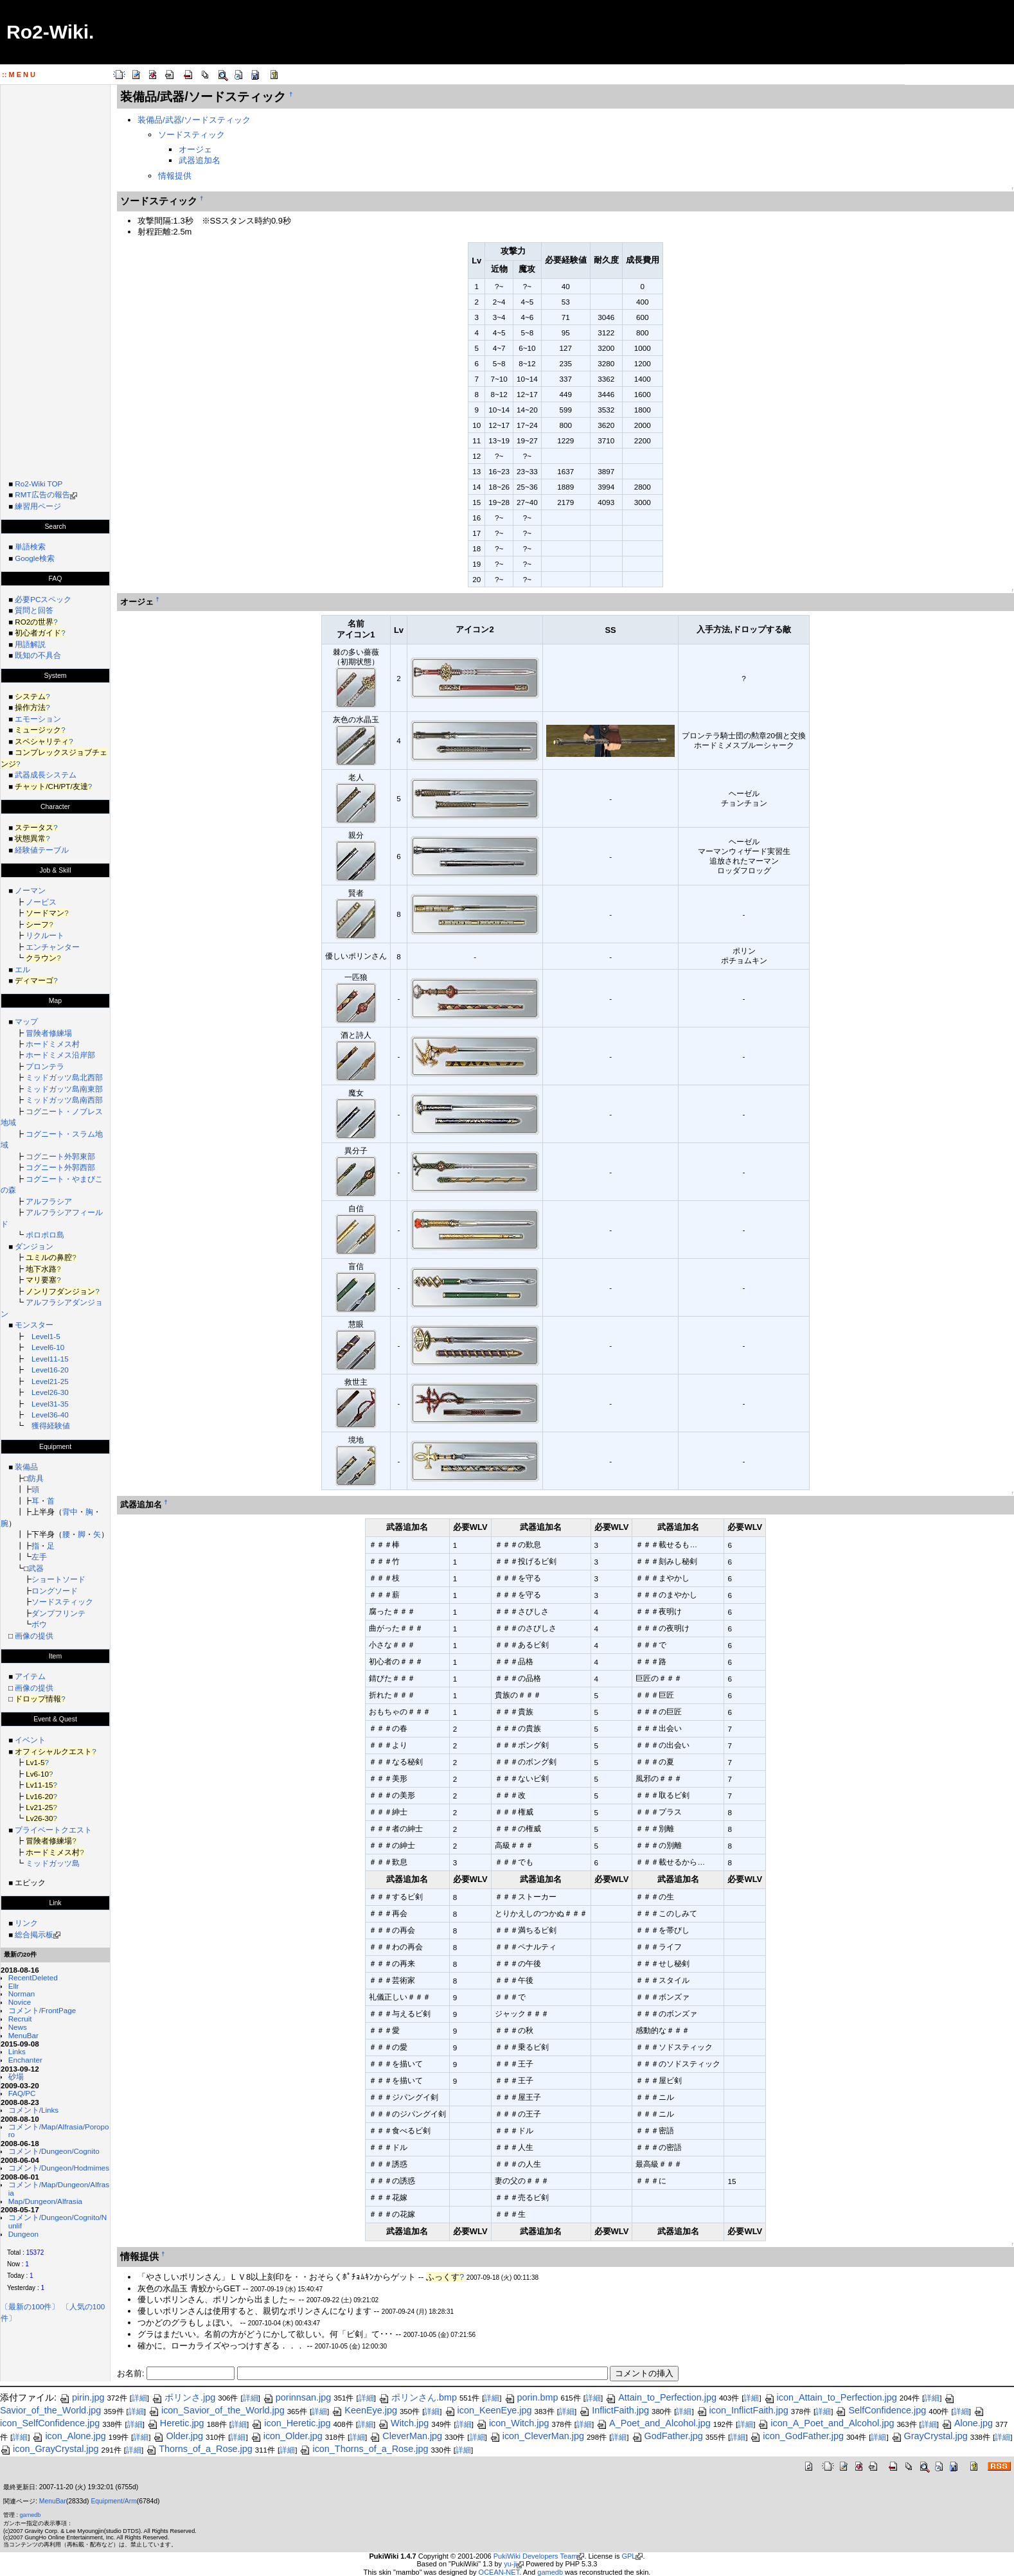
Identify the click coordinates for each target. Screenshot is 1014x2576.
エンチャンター (53, 947)
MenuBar (23, 2035)
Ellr (13, 1986)
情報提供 (174, 176)
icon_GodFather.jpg (797, 2436)
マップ (26, 1021)
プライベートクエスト (53, 1829)
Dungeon (23, 2234)
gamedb (30, 2515)
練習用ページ (38, 506)
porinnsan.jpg (297, 2397)
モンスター (34, 1324)
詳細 (139, 2398)
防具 (36, 1478)
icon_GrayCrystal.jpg (49, 2449)
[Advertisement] (55, 277)
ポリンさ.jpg (183, 2397)
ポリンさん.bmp (417, 2397)
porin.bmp (531, 2397)
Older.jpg (178, 2436)
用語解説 (30, 644)
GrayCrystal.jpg (929, 2436)
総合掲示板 (34, 1934)
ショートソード (58, 1579)
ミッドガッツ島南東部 (64, 1089)
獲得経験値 (50, 1425)
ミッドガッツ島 (53, 1863)
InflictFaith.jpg (614, 2410)
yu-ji (510, 2564)
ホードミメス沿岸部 (60, 1055)
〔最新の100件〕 (30, 2306)
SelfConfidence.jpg (880, 2410)
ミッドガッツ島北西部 (64, 1077)
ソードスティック (62, 1601)
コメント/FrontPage (42, 2010)
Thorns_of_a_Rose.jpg (199, 2449)
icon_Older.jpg (287, 2436)
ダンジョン (34, 1246)
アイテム (30, 1676)
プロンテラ (45, 1066)
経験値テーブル (42, 850)
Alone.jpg (967, 2423)
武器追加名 (199, 160)
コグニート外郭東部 (60, 1156)
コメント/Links (33, 2110)
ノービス (41, 902)
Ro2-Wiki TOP (38, 483)
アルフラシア (49, 1201)
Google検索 (35, 558)
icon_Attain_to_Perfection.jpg (830, 2397)
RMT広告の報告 (42, 494)
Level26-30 (50, 1392)
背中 (70, 1511)
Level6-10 (47, 1347)
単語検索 (30, 546)
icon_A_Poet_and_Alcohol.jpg (826, 2423)
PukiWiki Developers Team (536, 2556)
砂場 (16, 2076)
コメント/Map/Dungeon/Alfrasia (59, 2188)
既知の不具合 (38, 655)
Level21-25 (50, 1381)
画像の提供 (34, 1635)
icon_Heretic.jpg (290, 2423)
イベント (30, 1740)
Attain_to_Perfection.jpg (660, 2397)
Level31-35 (50, 1403)
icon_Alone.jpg (68, 2436)
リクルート (45, 935)
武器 (36, 1568)
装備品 (26, 1466)
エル (22, 969)
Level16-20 (50, 1369)
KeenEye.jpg (364, 2410)
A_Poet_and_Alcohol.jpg (653, 2423)
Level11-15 (50, 1359)
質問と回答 (34, 610)
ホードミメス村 (53, 1044)
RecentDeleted (33, 1977)
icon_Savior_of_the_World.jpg (216, 2410)
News (17, 2027)
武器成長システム (45, 774)
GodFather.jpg (667, 2436)
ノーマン (30, 890)
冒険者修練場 (49, 1033)
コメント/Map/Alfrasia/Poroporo (58, 2130)
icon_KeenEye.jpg (488, 2410)
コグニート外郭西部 (60, 1167)
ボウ (39, 1624)
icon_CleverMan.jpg (537, 2436)
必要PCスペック (43, 599)
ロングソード (54, 1590)
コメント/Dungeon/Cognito (54, 2151)
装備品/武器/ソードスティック (194, 120)
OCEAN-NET (499, 2572)
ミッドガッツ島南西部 (64, 1100)
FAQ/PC (22, 2093)
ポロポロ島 (45, 1234)
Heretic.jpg (175, 2423)
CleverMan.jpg (405, 2436)
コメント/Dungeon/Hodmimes (59, 2167)
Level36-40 (50, 1414)
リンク (26, 1923)
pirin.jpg (81, 2397)
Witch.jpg (403, 2423)
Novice (19, 2002)
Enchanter (25, 2060)
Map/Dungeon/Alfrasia (45, 2201)
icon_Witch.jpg (512, 2423)
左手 (39, 1556)
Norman (21, 1993)
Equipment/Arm (113, 2501)
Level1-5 (45, 1336)
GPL (628, 2556)
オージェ (195, 149)
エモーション (38, 719)
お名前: (132, 2373)
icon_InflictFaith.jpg (742, 2410)
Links (17, 2051)
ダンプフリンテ (58, 1613)
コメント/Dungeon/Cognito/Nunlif (57, 2221)
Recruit (20, 2018)
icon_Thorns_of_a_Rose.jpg (363, 2449)
